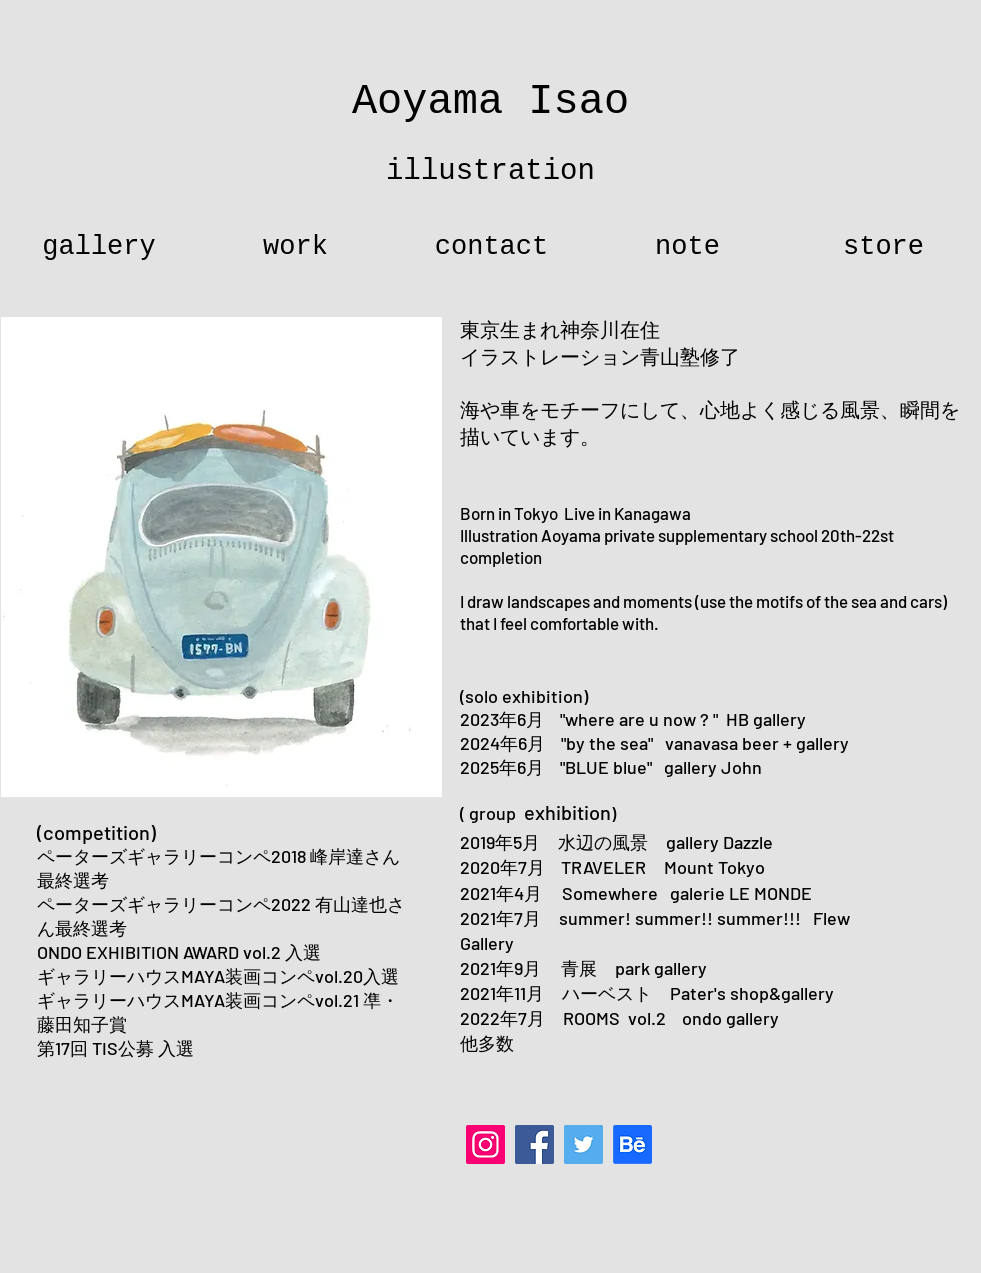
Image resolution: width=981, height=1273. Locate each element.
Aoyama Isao (490, 102)
